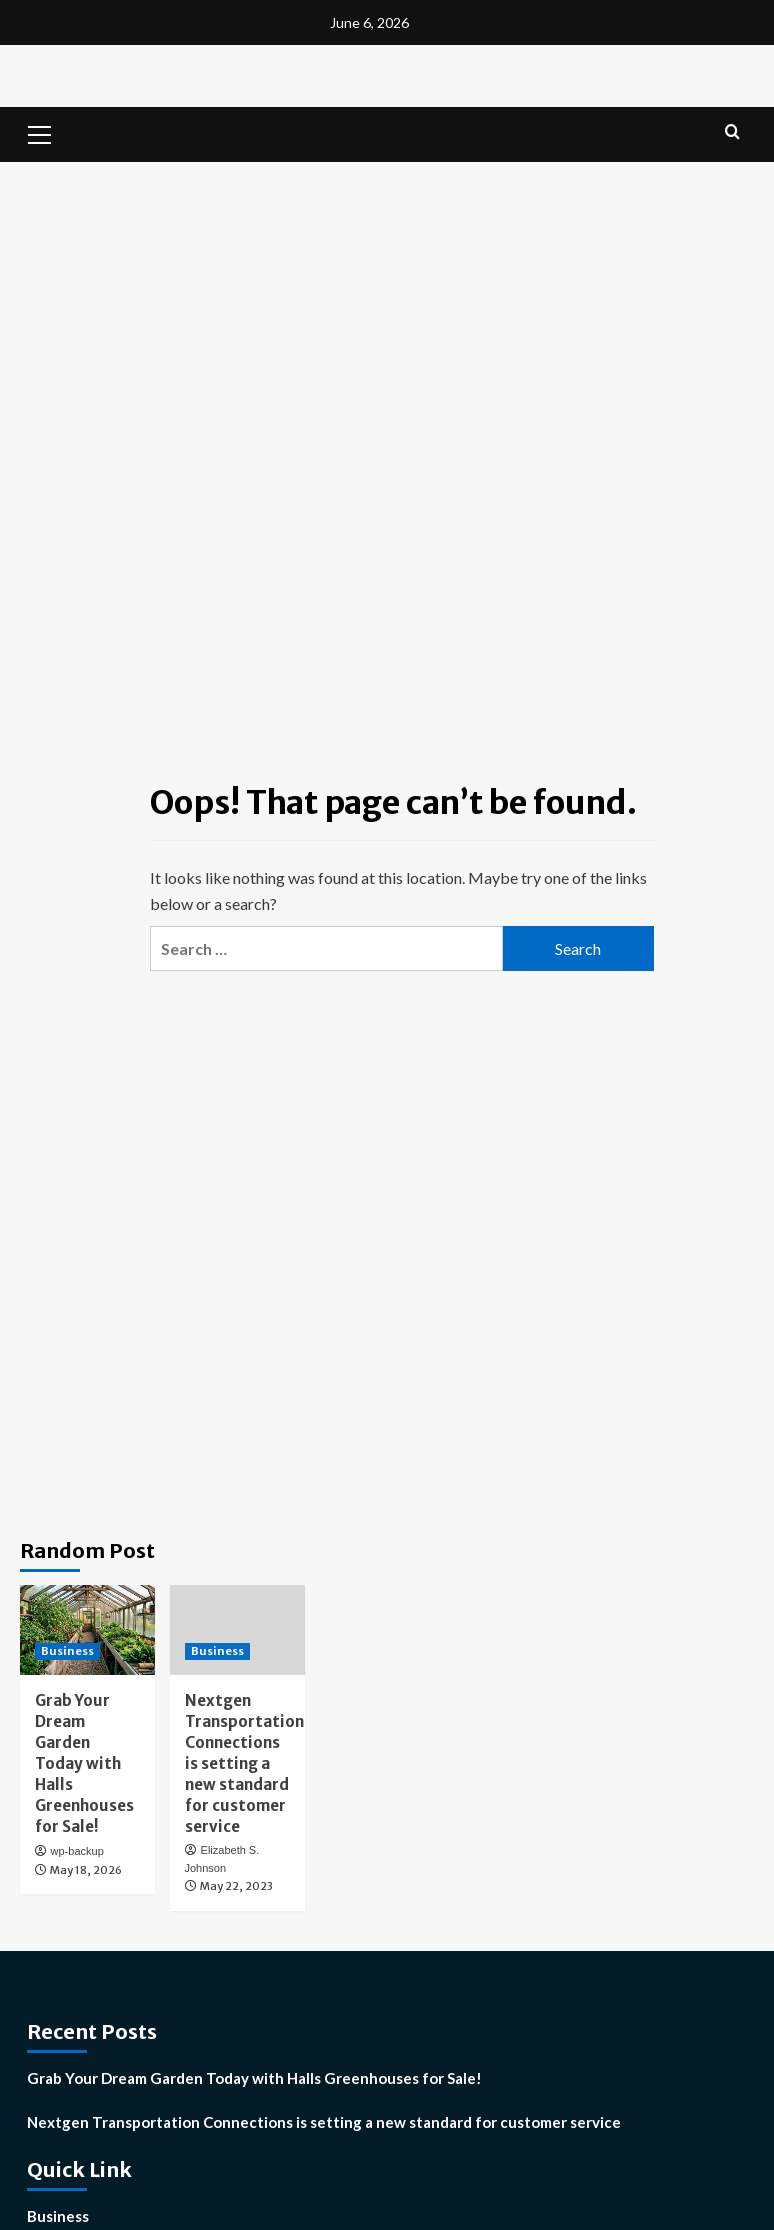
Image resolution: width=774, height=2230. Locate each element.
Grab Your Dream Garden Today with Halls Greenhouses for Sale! (84, 1763)
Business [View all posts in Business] (67, 1651)
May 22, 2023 (236, 1886)
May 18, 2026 (86, 1870)
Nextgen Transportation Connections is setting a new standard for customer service (244, 1763)
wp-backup (77, 1851)
